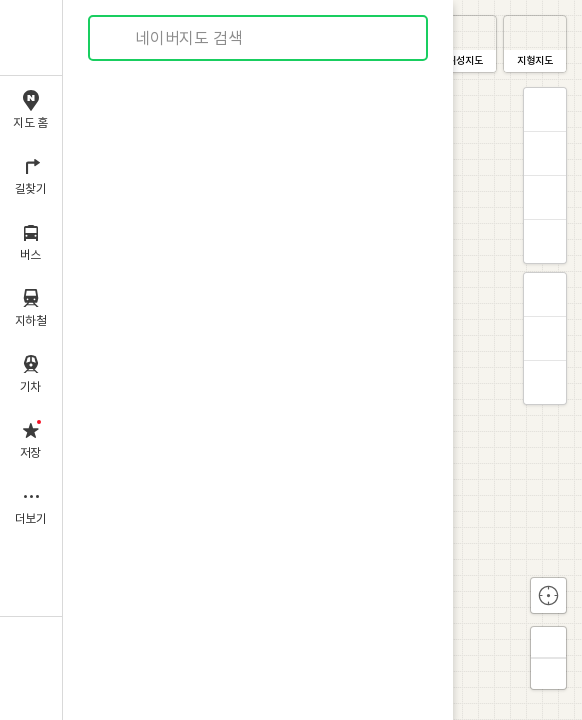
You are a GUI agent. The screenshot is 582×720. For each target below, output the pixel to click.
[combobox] (259, 38)
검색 (118, 38)
